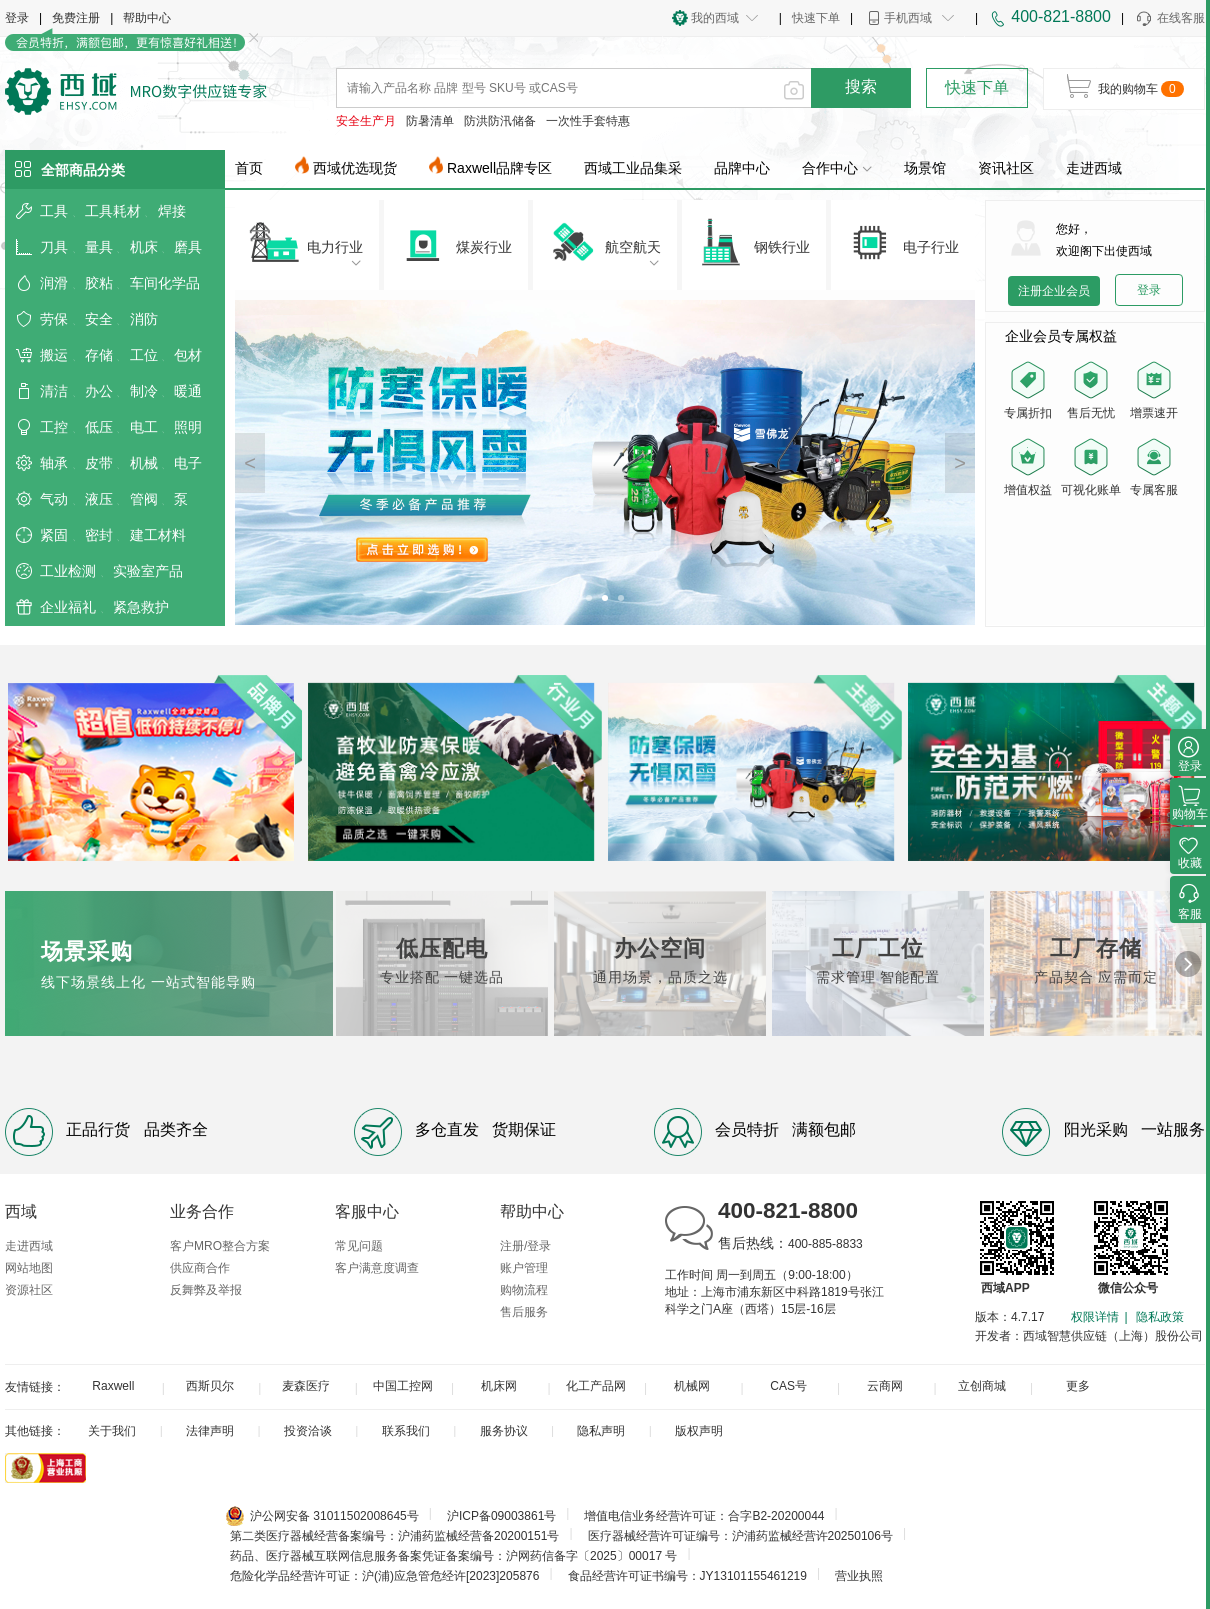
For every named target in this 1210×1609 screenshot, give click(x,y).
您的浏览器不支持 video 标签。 (1095, 561)
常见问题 (359, 1246)
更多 (1078, 1386)
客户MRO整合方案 (220, 1246)
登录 (17, 18)
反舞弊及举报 (206, 1290)
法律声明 (210, 1431)
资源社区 (29, 1290)
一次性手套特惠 (588, 121)
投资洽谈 (308, 1431)
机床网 (499, 1386)
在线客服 (1169, 19)
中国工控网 (403, 1386)
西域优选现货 (355, 168)
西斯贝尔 (210, 1386)
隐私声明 (601, 1431)
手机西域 (908, 18)
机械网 (692, 1386)
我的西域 (715, 18)
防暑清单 (430, 121)
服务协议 (504, 1431)
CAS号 (788, 1386)
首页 (249, 168)
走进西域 (1094, 168)
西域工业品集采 (633, 168)
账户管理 (524, 1268)
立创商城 (982, 1386)
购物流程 (524, 1290)
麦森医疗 (306, 1386)
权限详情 (1095, 1317)
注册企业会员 (1054, 291)
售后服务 (524, 1312)
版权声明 (699, 1431)
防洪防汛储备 (500, 121)
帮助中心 (147, 18)
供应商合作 (200, 1268)
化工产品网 (596, 1386)
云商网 (885, 1386)
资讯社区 (1006, 168)
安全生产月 (366, 121)
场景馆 (925, 168)
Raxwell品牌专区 (499, 168)
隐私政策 (1160, 1317)
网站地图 (29, 1268)
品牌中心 (742, 168)
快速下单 (816, 18)
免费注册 (76, 18)
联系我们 (406, 1431)
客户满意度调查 (377, 1268)
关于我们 (112, 1431)
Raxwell (113, 1386)
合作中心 (837, 168)
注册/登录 (525, 1246)
